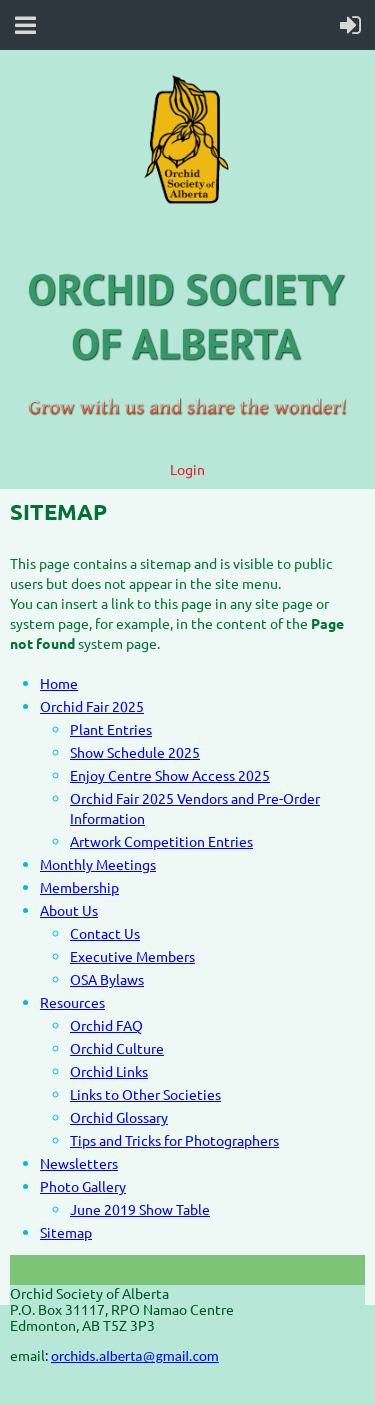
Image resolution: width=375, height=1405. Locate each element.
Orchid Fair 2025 (92, 706)
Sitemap (66, 1232)
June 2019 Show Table (140, 1209)
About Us (69, 910)
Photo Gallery (83, 1186)
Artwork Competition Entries (161, 841)
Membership (79, 887)
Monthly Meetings (98, 864)
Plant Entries (111, 729)
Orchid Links (109, 1071)
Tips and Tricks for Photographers (174, 1140)
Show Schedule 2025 (135, 752)
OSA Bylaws (107, 979)
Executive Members (132, 956)
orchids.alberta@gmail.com (135, 1356)
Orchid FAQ (106, 1025)
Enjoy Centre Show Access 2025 (170, 775)
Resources (72, 1002)
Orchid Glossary (119, 1117)
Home (59, 683)
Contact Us (105, 933)
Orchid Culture (117, 1048)
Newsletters (79, 1163)
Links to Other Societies (145, 1094)
